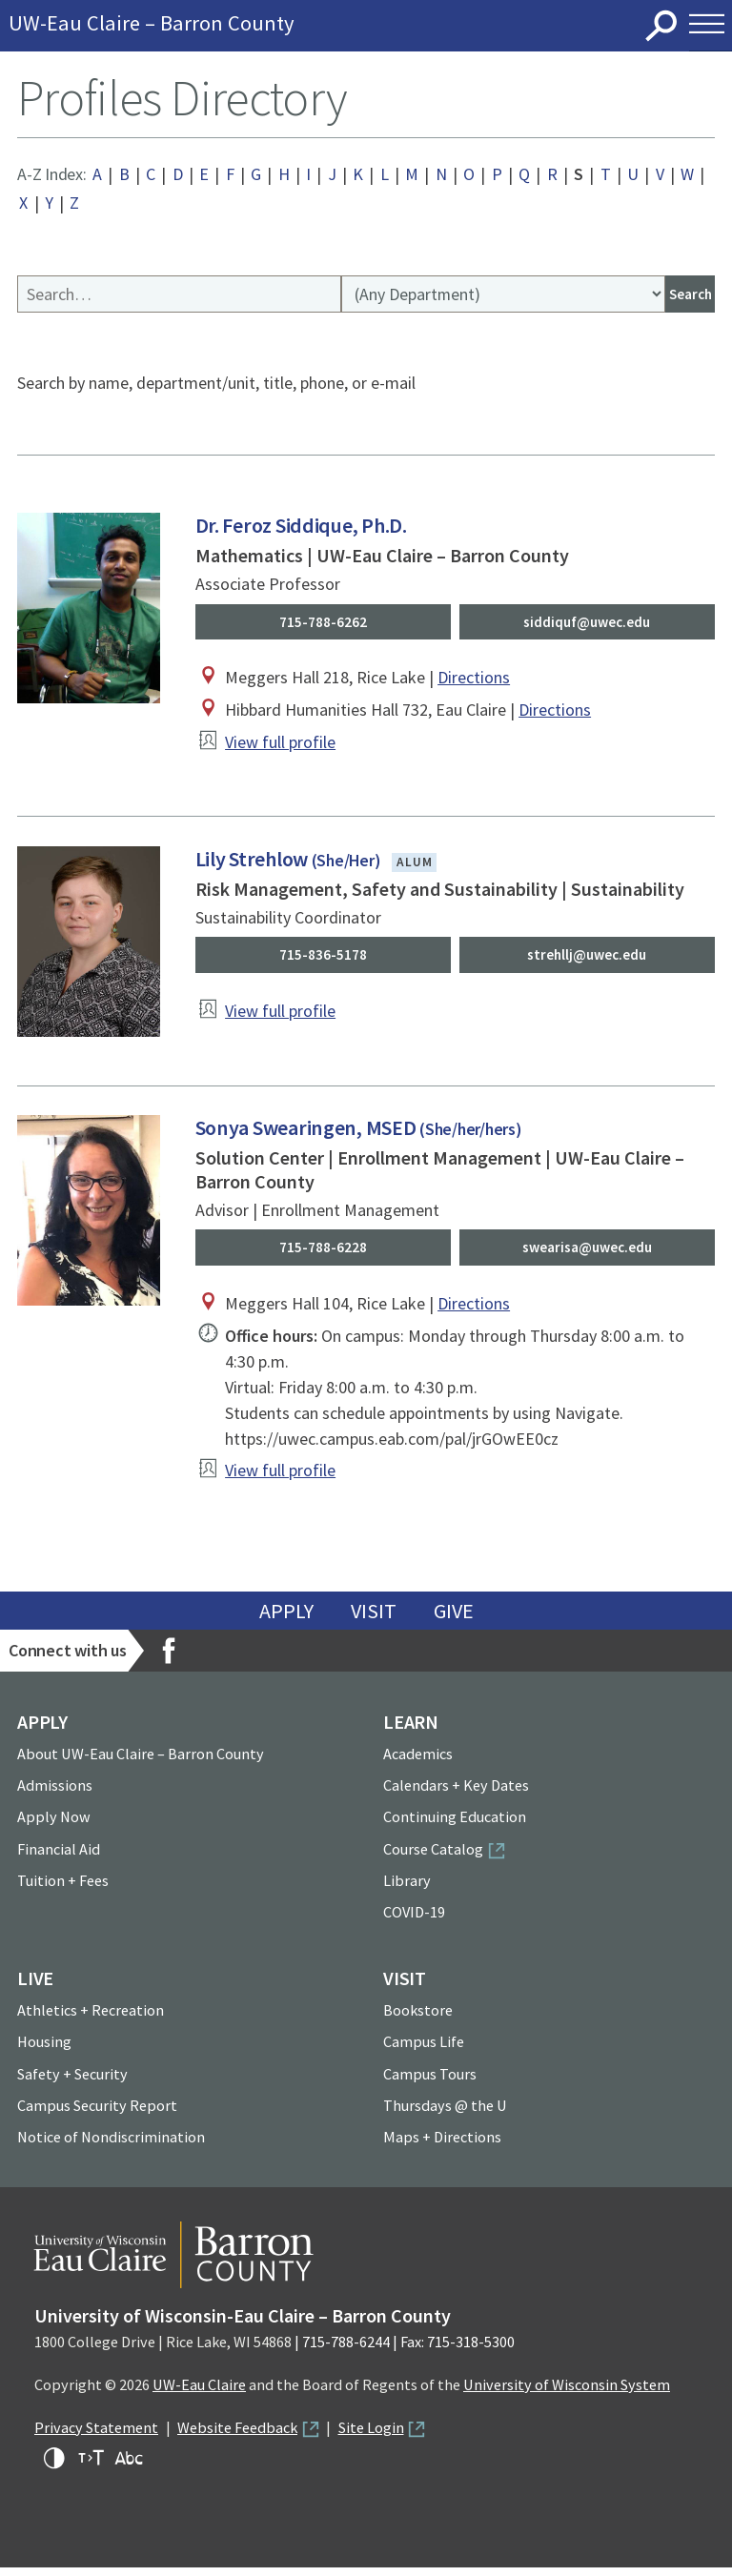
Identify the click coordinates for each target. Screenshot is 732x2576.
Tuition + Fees (63, 1888)
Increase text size (91, 2466)
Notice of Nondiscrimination (111, 2145)
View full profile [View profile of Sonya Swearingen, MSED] (280, 1479)
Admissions (54, 1793)
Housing (44, 2049)
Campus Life (423, 2049)
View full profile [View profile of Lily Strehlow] (280, 1017)
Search (661, 25)
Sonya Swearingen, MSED (358, 1133)
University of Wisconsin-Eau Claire (344, 25)
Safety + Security (72, 2081)
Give (454, 1619)
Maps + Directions (442, 2145)
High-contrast (54, 2466)
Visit (373, 1619)
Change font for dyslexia (128, 2466)
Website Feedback (237, 2435)
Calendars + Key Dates (456, 1793)
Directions (473, 682)
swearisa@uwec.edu (587, 1254)
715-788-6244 (346, 2350)
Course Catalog (433, 1857)
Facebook (169, 1659)
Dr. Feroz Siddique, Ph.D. (301, 527)
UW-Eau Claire (199, 2393)
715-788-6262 (323, 624)
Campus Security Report (97, 2113)
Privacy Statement (96, 2435)
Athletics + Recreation (90, 2018)
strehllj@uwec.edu (586, 959)
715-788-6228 (323, 1254)
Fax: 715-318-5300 (457, 2350)
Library (407, 1888)
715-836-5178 (323, 959)
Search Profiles (17, 277)
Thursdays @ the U (445, 2113)
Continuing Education (454, 1825)
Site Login (371, 2435)
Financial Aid (58, 1857)
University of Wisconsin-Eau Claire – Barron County (242, 2324)
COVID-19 (414, 1920)
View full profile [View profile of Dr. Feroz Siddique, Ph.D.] (280, 747)
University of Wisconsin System (566, 2393)
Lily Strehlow (287, 862)
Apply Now (54, 1825)
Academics (418, 1762)
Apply (286, 1619)
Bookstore (418, 2018)
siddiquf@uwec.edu (587, 624)
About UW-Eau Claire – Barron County (140, 1762)
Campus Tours (430, 2081)
